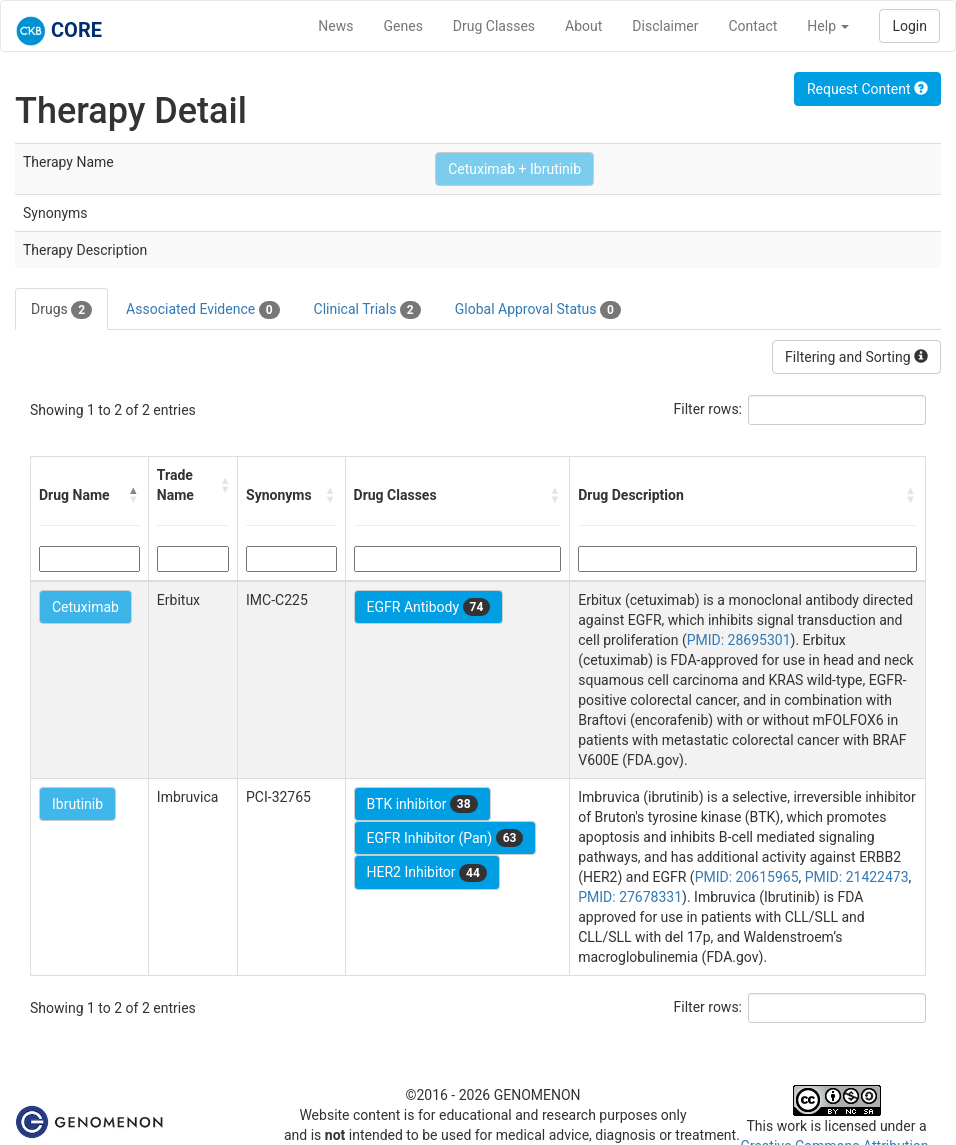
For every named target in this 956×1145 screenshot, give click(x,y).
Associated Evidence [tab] (202, 310)
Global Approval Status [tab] (538, 310)
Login (909, 26)
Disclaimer (665, 26)
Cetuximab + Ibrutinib (514, 169)
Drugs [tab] (61, 310)
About (583, 26)
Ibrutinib (77, 804)
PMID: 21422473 (857, 877)
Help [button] (828, 26)
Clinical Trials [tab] (367, 310)
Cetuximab (85, 607)
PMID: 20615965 (747, 877)
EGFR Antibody (429, 607)
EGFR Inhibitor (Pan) (445, 838)
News (335, 26)
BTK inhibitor (422, 804)
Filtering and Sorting (856, 357)
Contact (752, 26)
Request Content (867, 89)
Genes (403, 26)
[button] (134, 495)
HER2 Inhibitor (427, 873)
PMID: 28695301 (739, 640)
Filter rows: (708, 409)
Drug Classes (494, 26)
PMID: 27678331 (630, 897)
